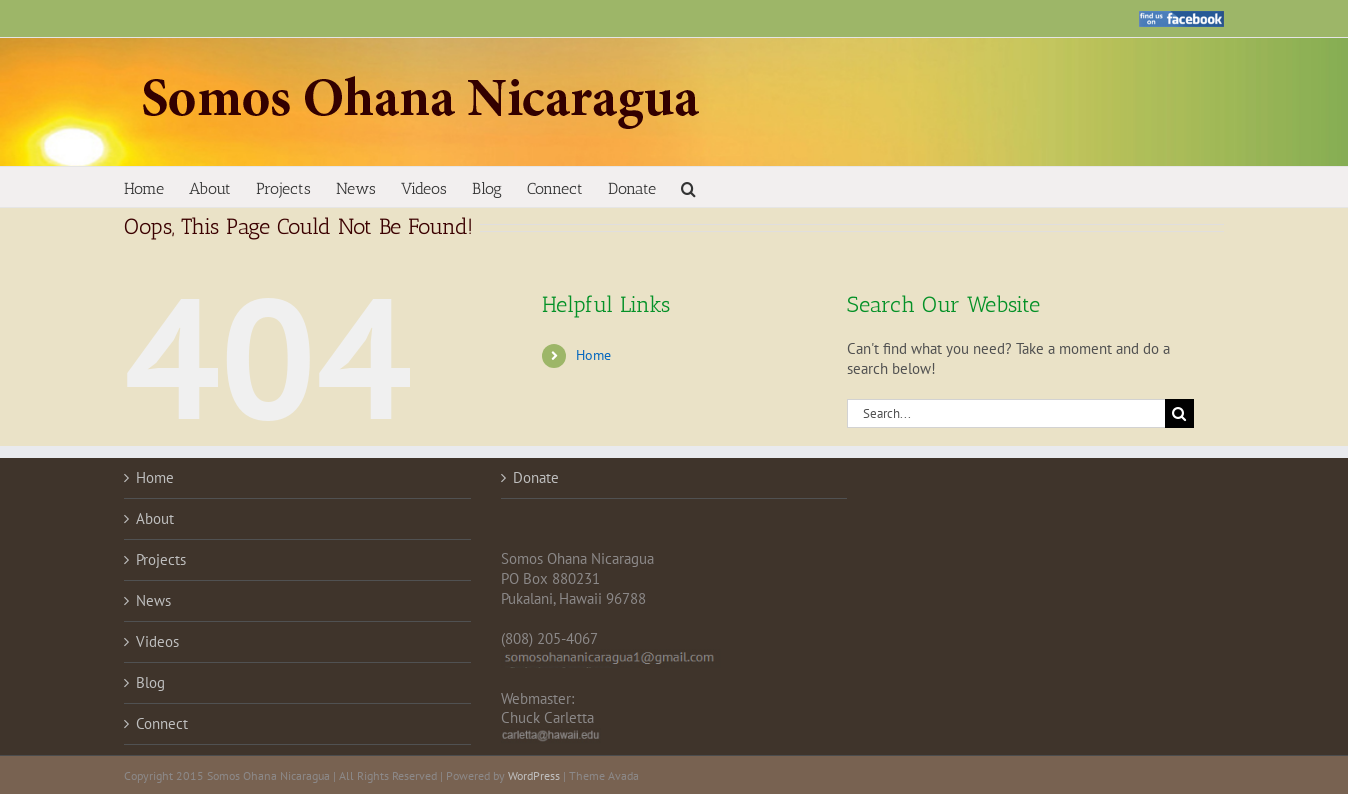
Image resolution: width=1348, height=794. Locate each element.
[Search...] (1006, 413)
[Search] (1179, 413)
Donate (536, 477)
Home (593, 355)
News (153, 600)
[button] (688, 187)
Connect (162, 723)
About (155, 518)
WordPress (534, 775)
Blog (150, 682)
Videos (157, 641)
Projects (161, 559)
